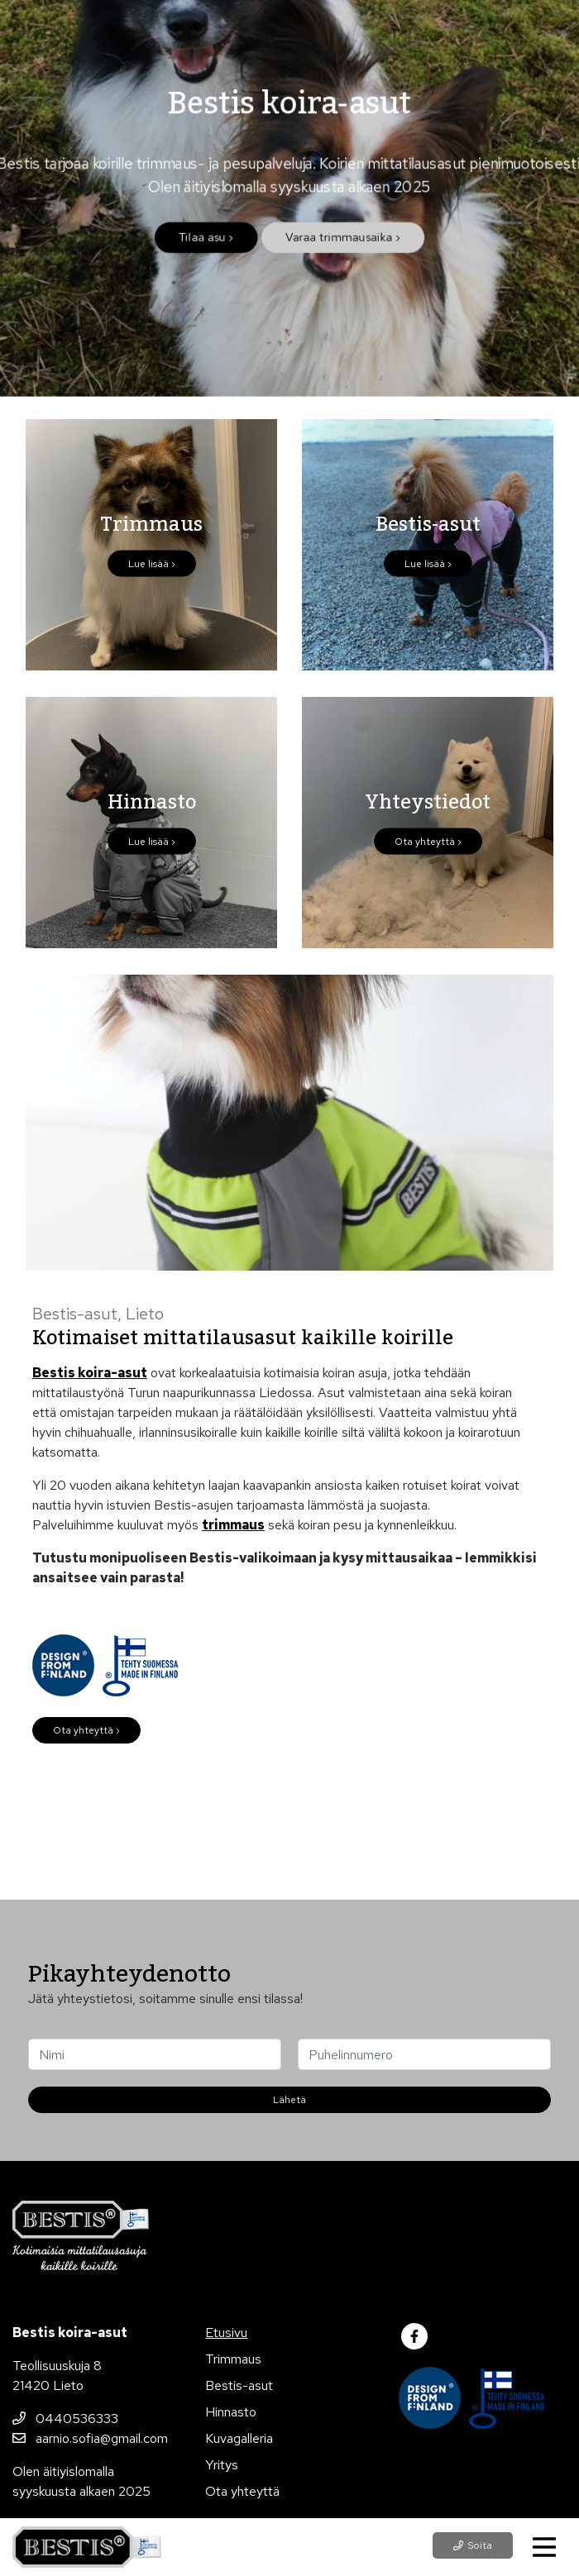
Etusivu (226, 2332)
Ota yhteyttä (242, 2491)
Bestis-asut (239, 2385)
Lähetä (289, 2099)
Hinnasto (230, 2412)
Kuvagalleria (239, 2438)
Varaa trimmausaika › (342, 238)
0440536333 (65, 2418)
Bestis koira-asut (89, 1372)
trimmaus (233, 1525)
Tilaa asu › (205, 238)
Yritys (221, 2464)
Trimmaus (233, 2359)
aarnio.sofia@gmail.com (90, 2438)
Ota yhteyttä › (86, 1730)
